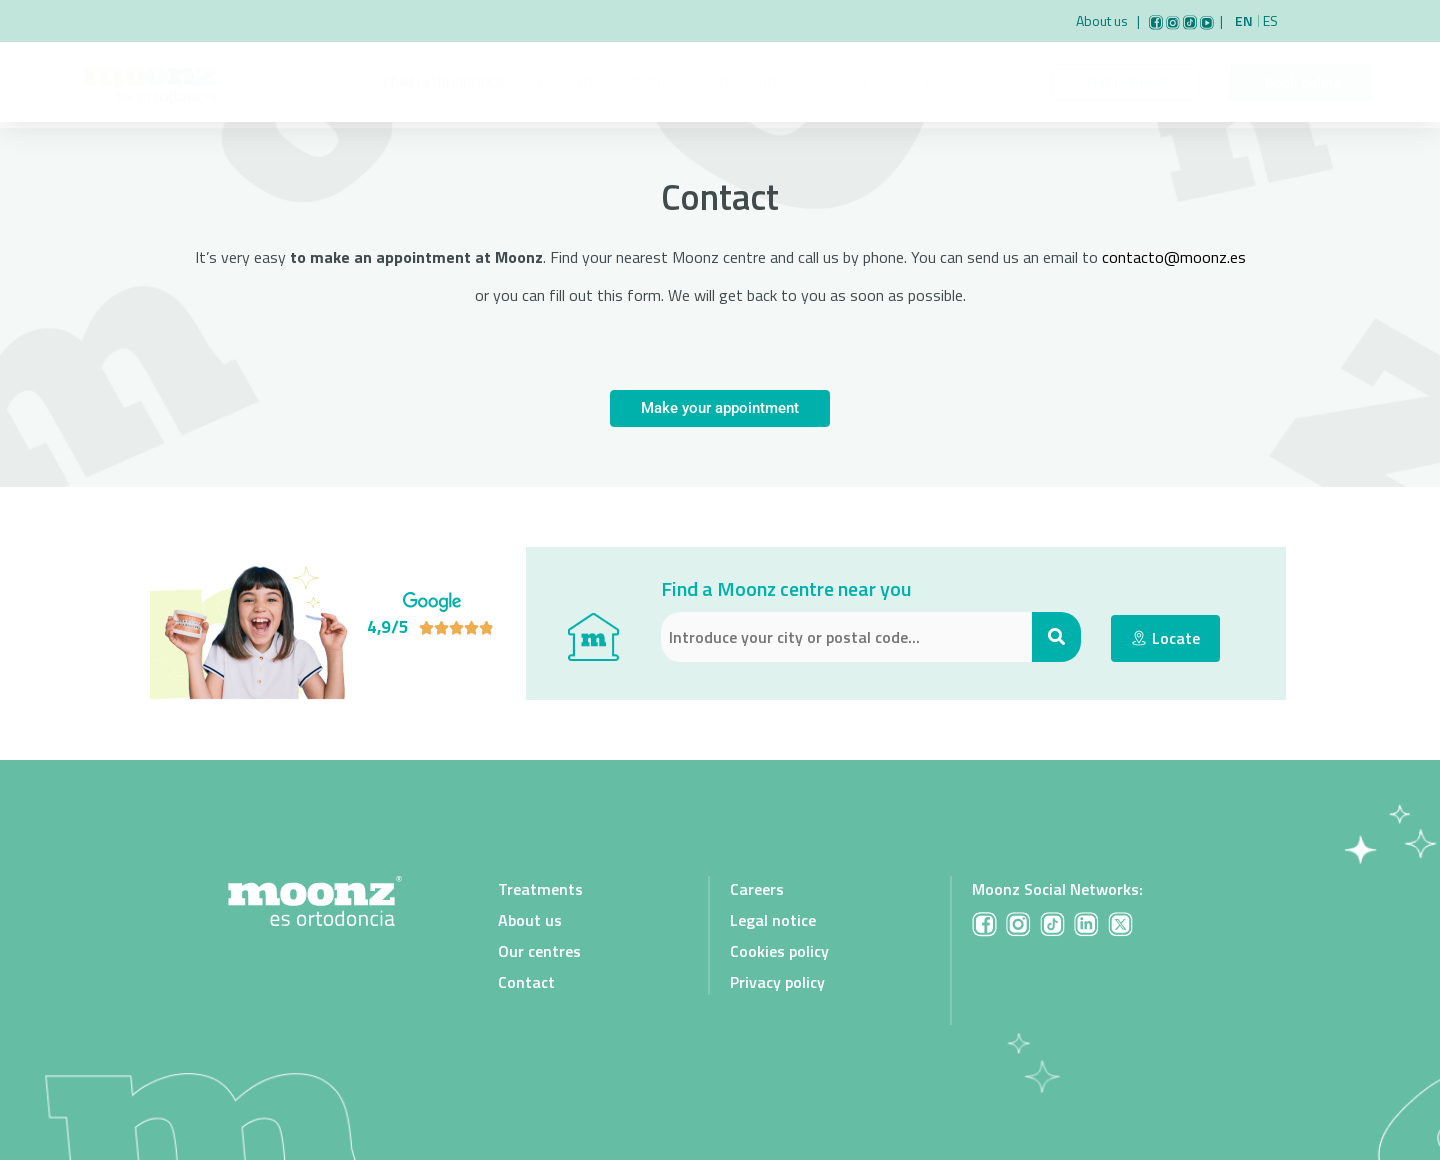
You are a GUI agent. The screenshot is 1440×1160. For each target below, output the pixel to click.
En (1244, 21)
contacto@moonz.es (1174, 257)
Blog (939, 81)
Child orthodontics (444, 81)
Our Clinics (858, 81)
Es (1270, 21)
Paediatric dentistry (603, 81)
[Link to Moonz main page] (153, 82)
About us (1105, 20)
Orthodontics (747, 81)
